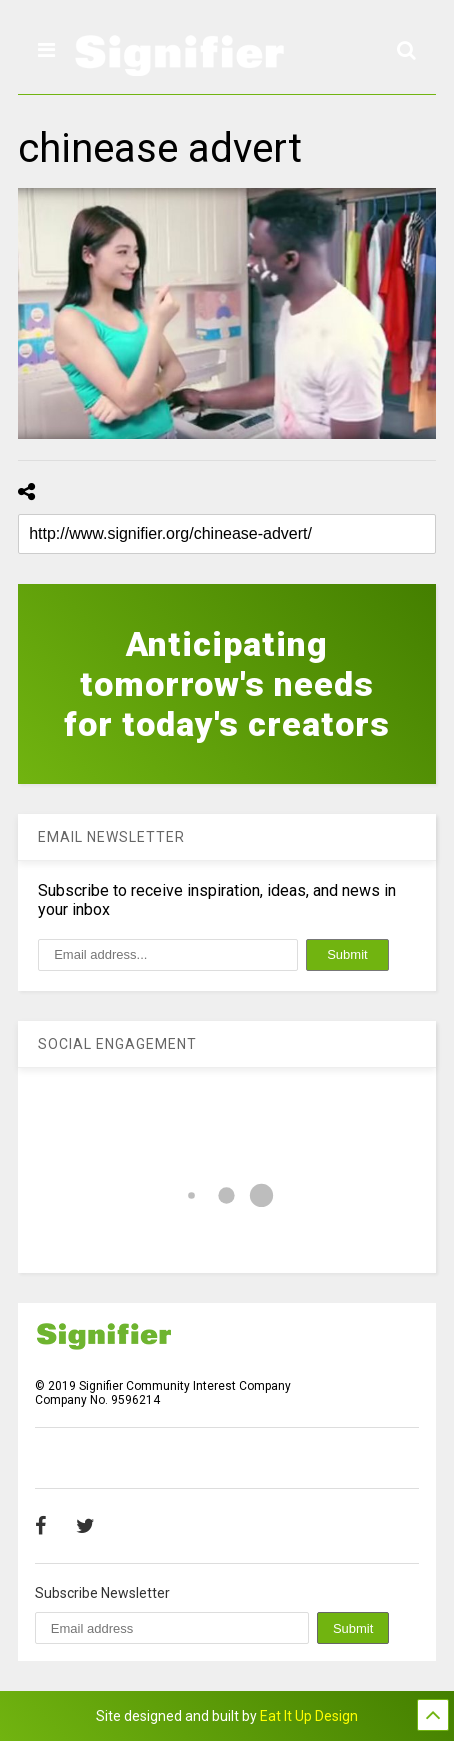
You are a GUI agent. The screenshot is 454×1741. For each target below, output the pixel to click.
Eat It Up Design (309, 1716)
